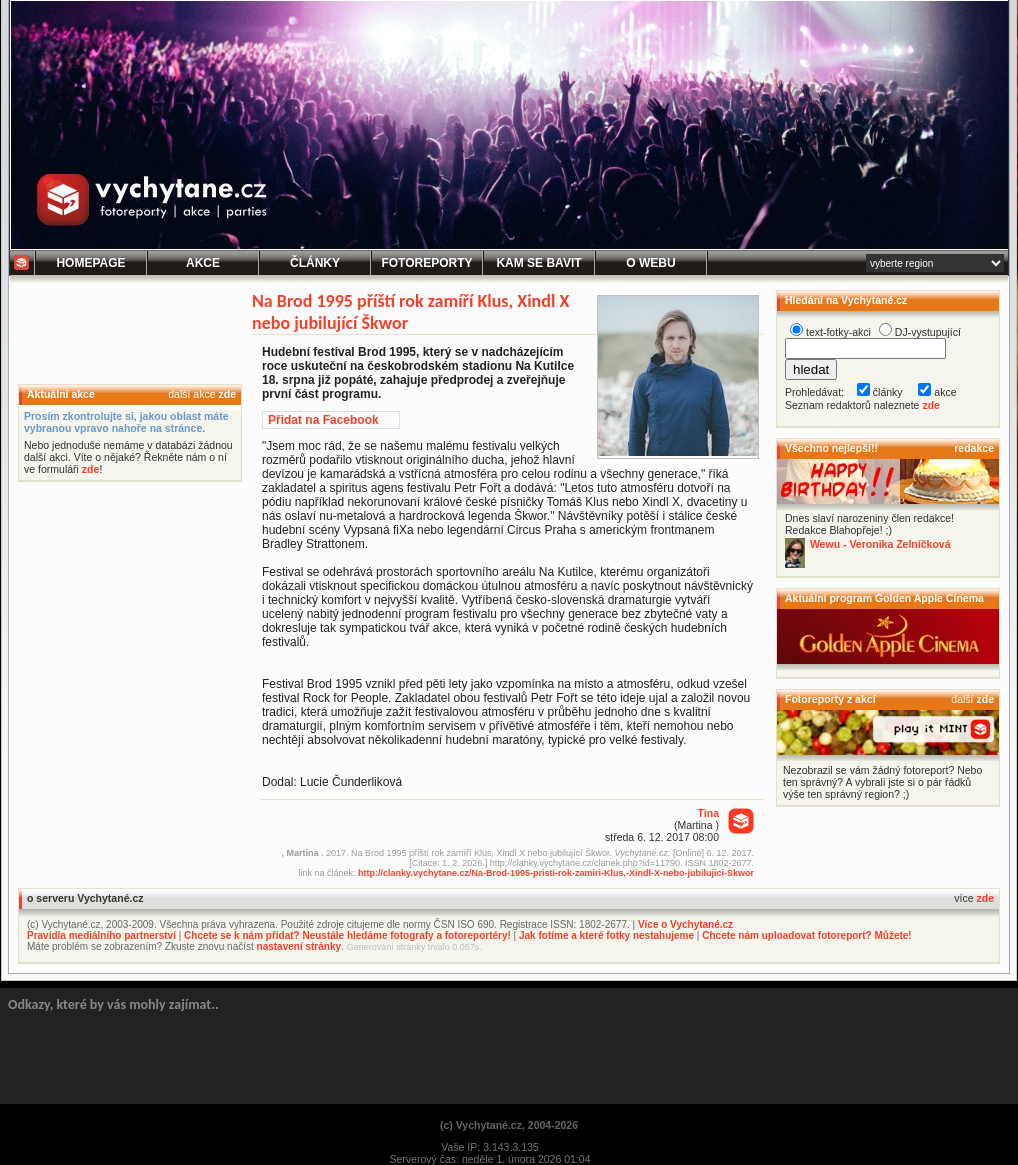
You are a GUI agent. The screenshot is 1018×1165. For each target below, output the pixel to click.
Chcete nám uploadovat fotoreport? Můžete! (806, 935)
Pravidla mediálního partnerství (101, 935)
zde (227, 394)
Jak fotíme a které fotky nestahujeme (606, 935)
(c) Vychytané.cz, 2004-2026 (509, 1125)
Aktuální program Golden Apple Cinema (884, 598)
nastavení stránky (299, 946)
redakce (974, 448)
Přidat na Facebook (323, 420)
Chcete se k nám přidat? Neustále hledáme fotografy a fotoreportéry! (347, 935)
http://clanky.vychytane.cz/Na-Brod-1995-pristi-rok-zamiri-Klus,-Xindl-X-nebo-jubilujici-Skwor (556, 873)
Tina (708, 813)
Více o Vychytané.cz (685, 924)
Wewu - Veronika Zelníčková (880, 544)
